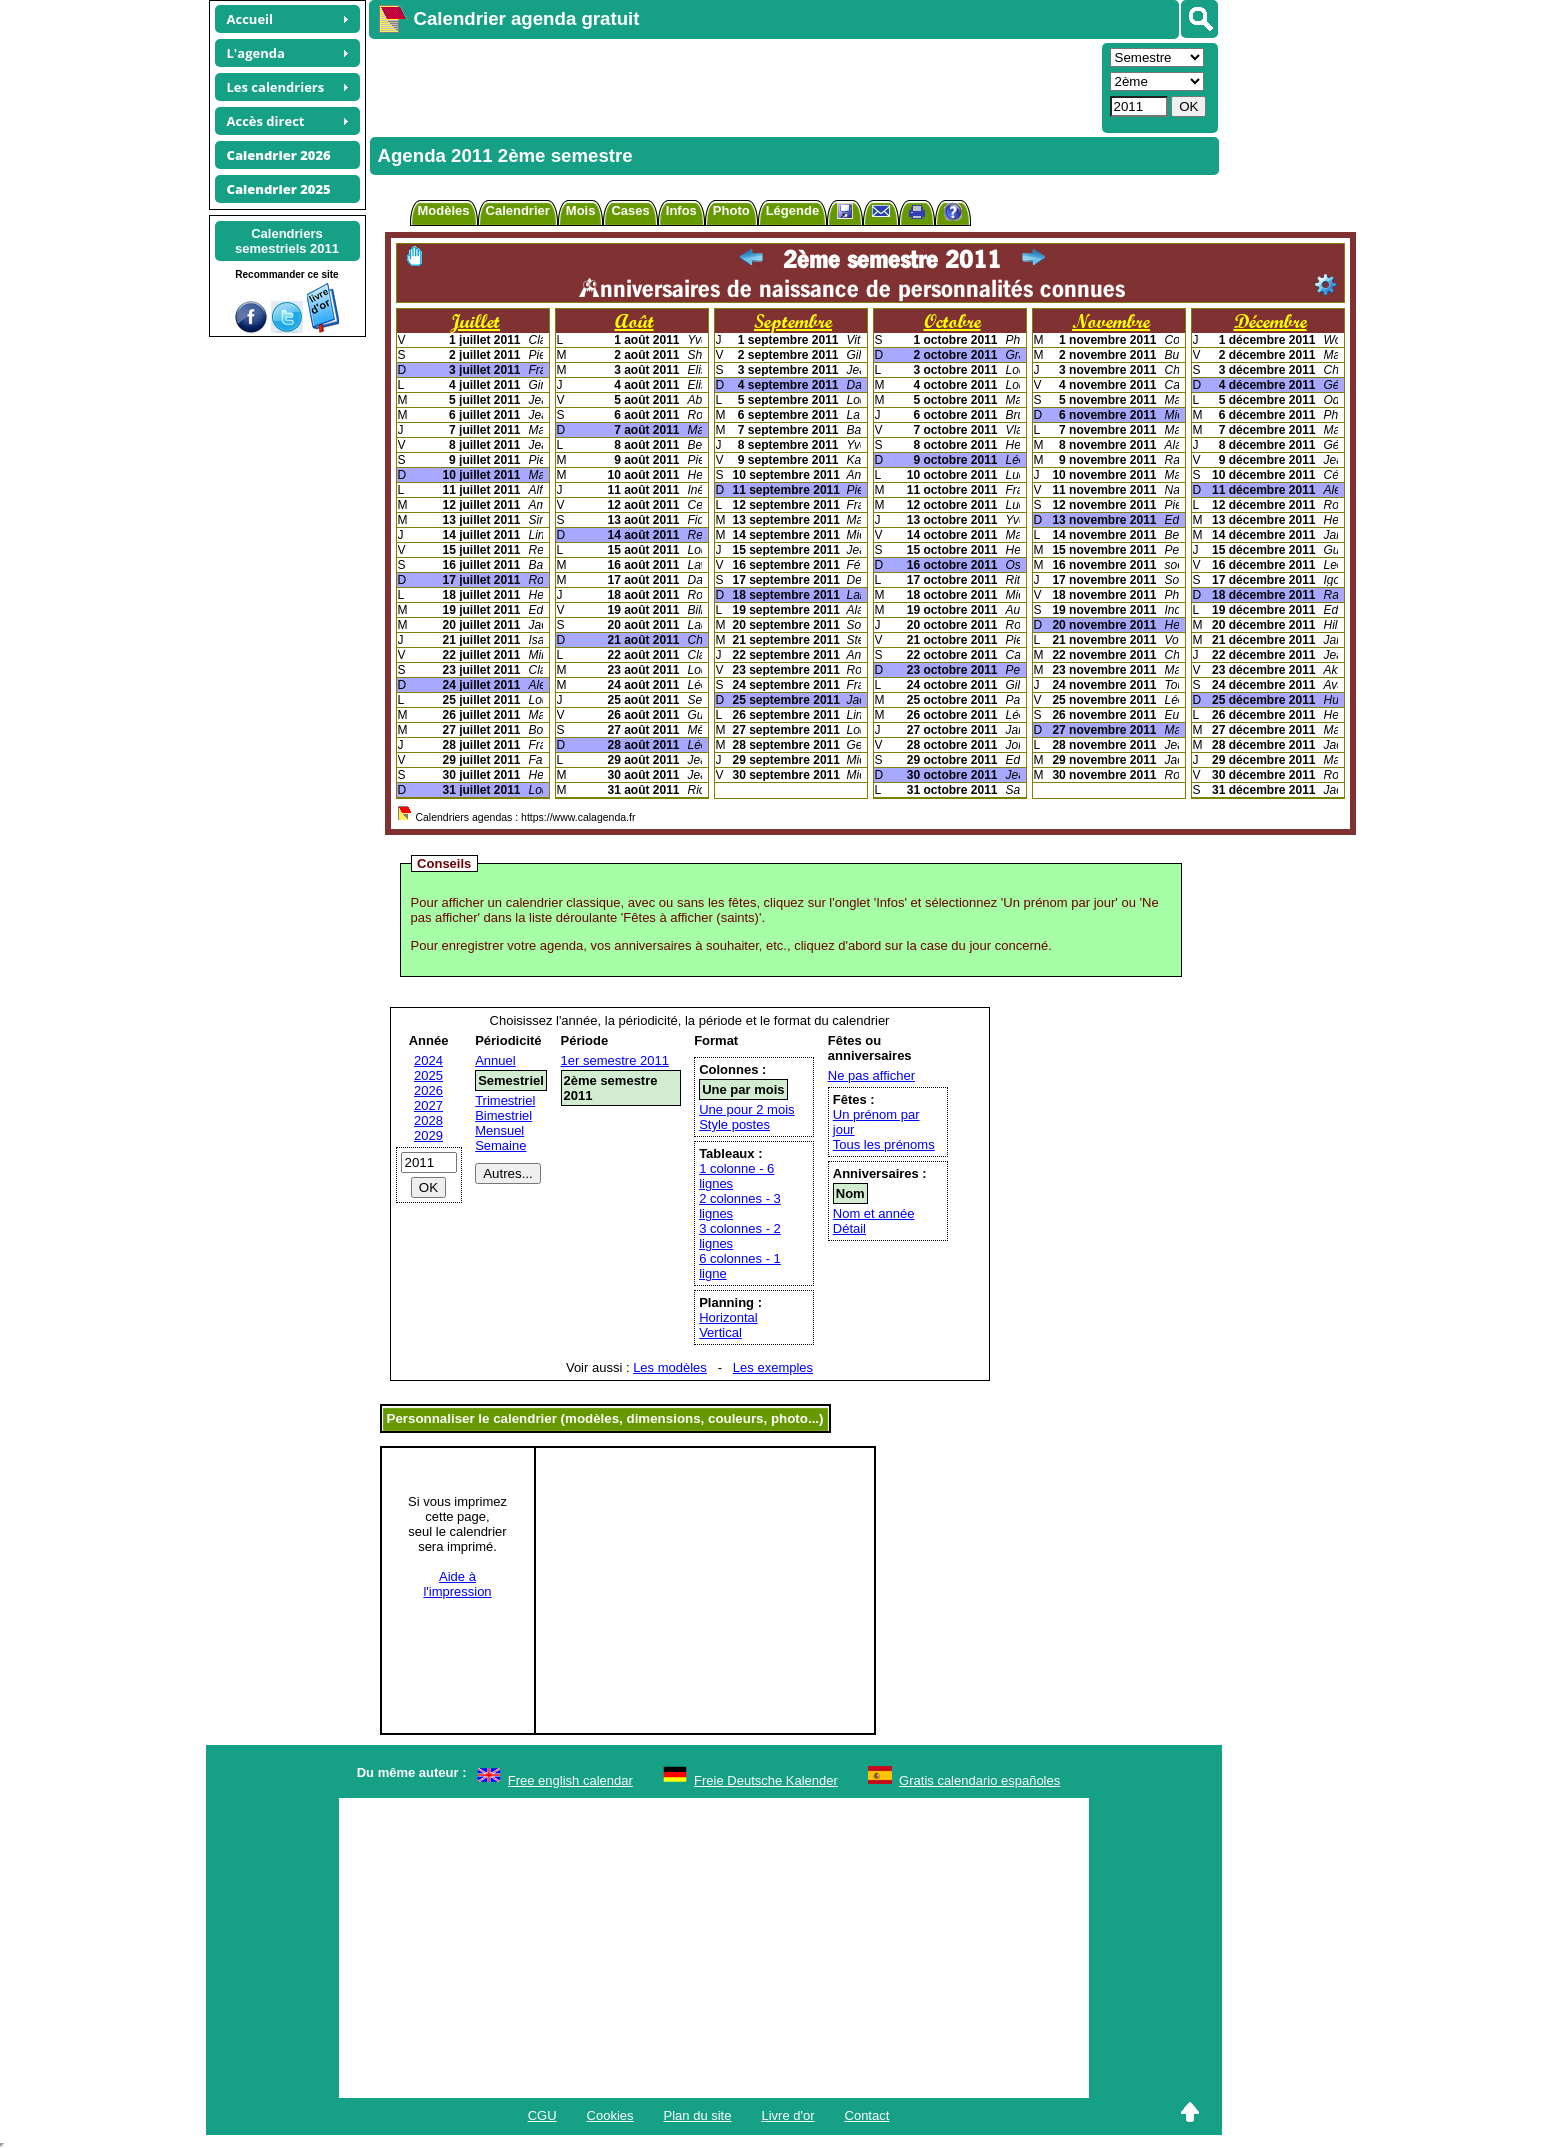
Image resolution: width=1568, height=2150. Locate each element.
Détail (849, 1228)
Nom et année (874, 1213)
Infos (681, 210)
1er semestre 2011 (615, 1060)
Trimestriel (505, 1100)
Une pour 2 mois (746, 1109)
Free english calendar (570, 1780)
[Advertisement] (733, 86)
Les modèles (670, 1367)
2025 (428, 1075)
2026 (428, 1090)
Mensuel (499, 1130)
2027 (428, 1105)
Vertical (720, 1332)
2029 (428, 1135)
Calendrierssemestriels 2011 (287, 241)
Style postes (734, 1124)
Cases (630, 210)
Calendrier (518, 210)
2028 (428, 1120)
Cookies (610, 2115)
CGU (542, 2115)
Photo (731, 210)
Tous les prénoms (884, 1144)
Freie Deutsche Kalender (766, 1780)
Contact (867, 2115)
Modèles (444, 210)
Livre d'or (787, 2115)
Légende (792, 210)
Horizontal (728, 1317)
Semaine (500, 1145)
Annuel (495, 1060)
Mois (581, 210)
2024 (428, 1060)
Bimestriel (503, 1115)
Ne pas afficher (871, 1075)
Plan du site (698, 2115)
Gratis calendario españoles (979, 1780)
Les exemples (773, 1367)
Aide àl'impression (457, 1584)
